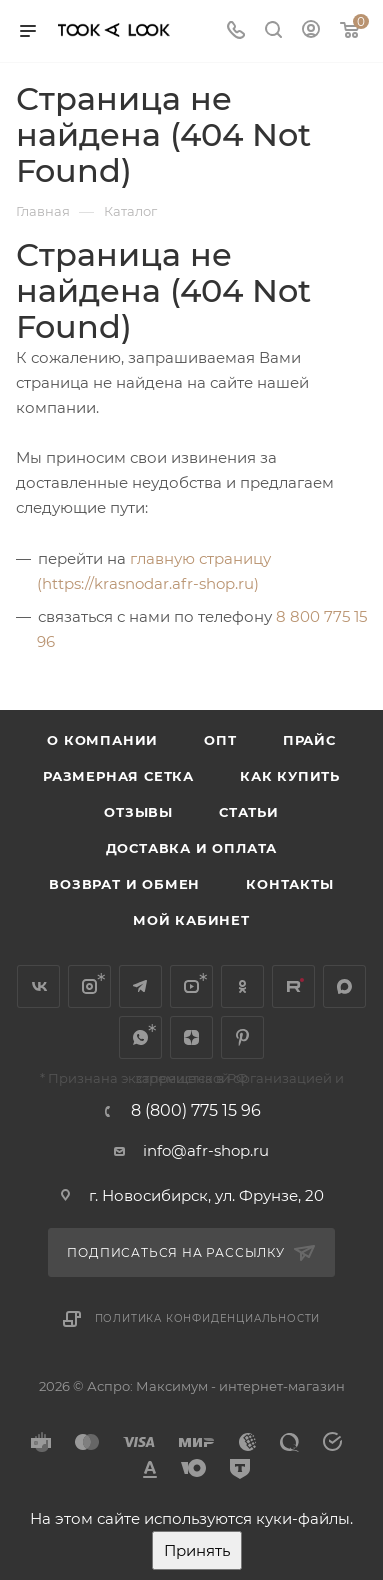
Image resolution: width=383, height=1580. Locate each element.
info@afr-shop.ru (206, 1150)
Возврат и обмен (124, 884)
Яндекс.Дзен (191, 1037)
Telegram (140, 986)
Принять (197, 1550)
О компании (102, 740)
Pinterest (242, 1037)
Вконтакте (38, 986)
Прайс (309, 740)
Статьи (249, 812)
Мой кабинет (191, 920)
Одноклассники (242, 986)
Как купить (290, 776)
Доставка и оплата (192, 848)
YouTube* (191, 986)
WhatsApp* (140, 1037)
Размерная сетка (118, 776)
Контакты (289, 884)
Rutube (293, 986)
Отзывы (138, 812)
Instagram (89, 986)
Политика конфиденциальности (208, 1318)
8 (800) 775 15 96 (196, 1111)
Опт (220, 740)
